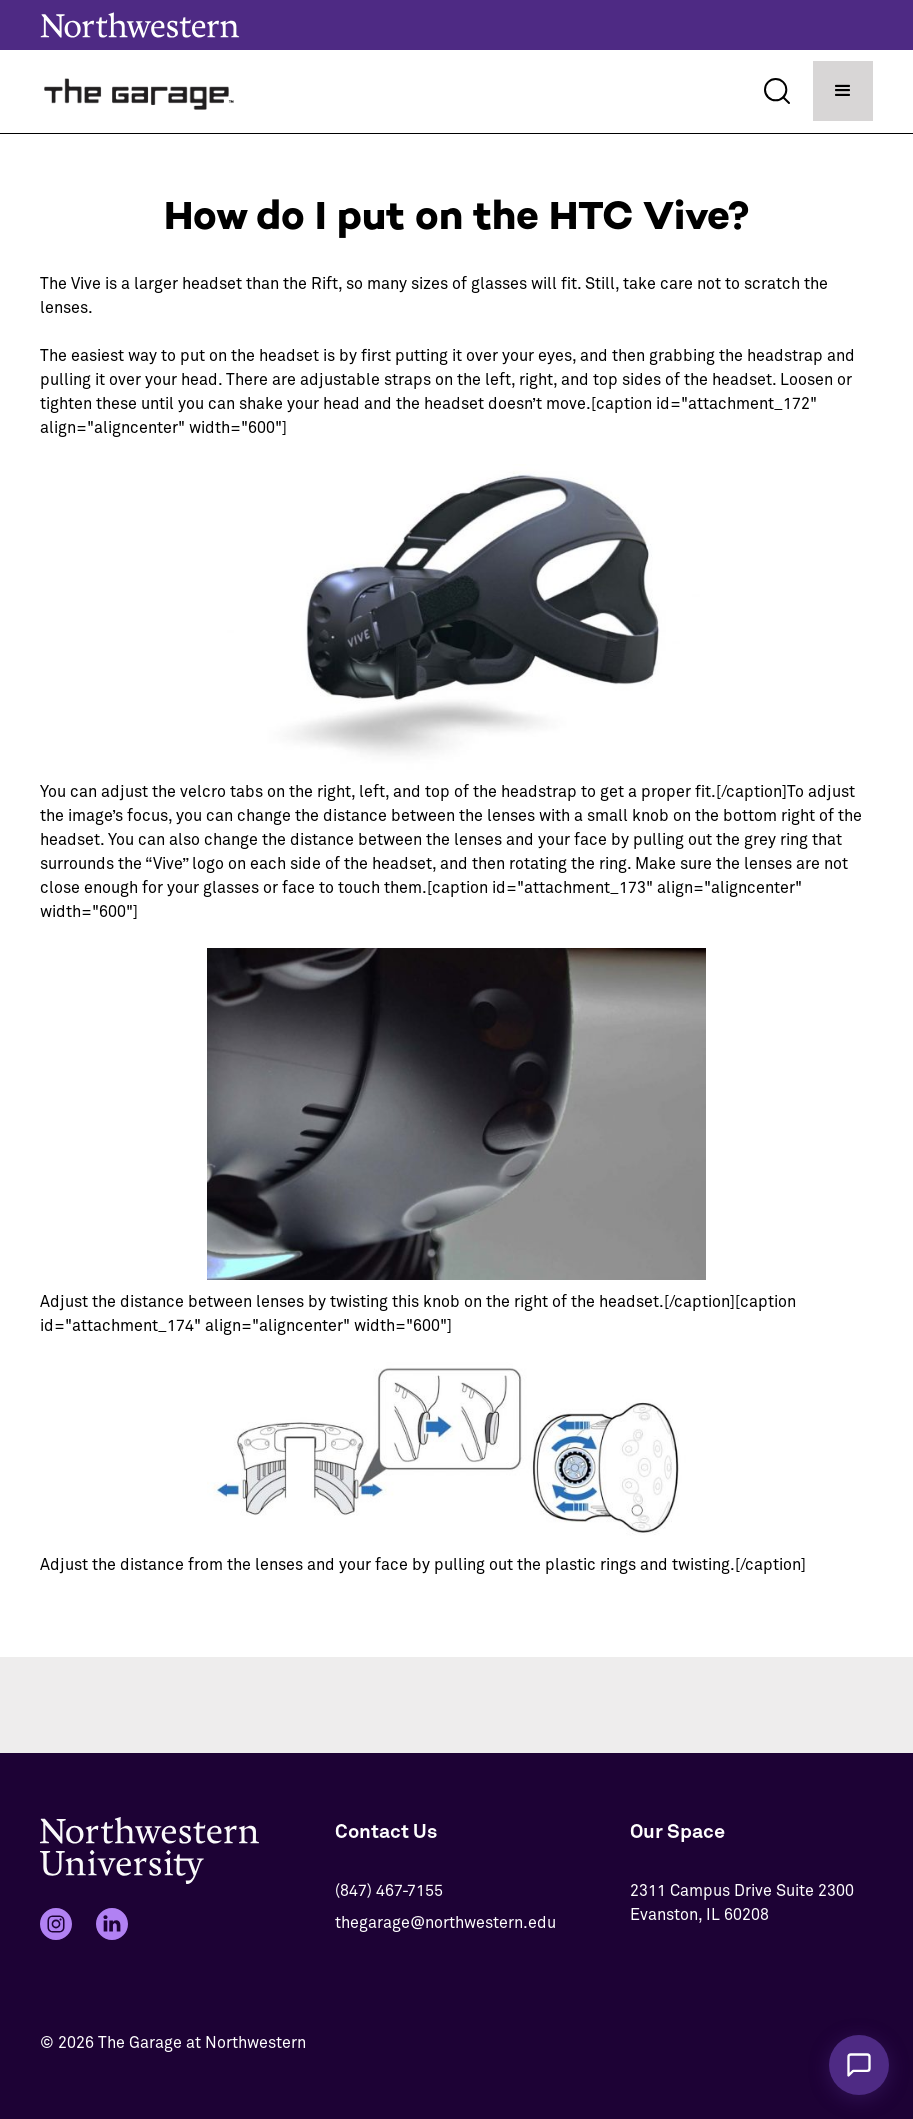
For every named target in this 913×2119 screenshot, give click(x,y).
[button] (843, 91)
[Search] (777, 91)
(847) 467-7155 (389, 1891)
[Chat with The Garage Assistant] (859, 2065)
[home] (140, 91)
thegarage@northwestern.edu (445, 1923)
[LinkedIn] (112, 1924)
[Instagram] (56, 1924)
